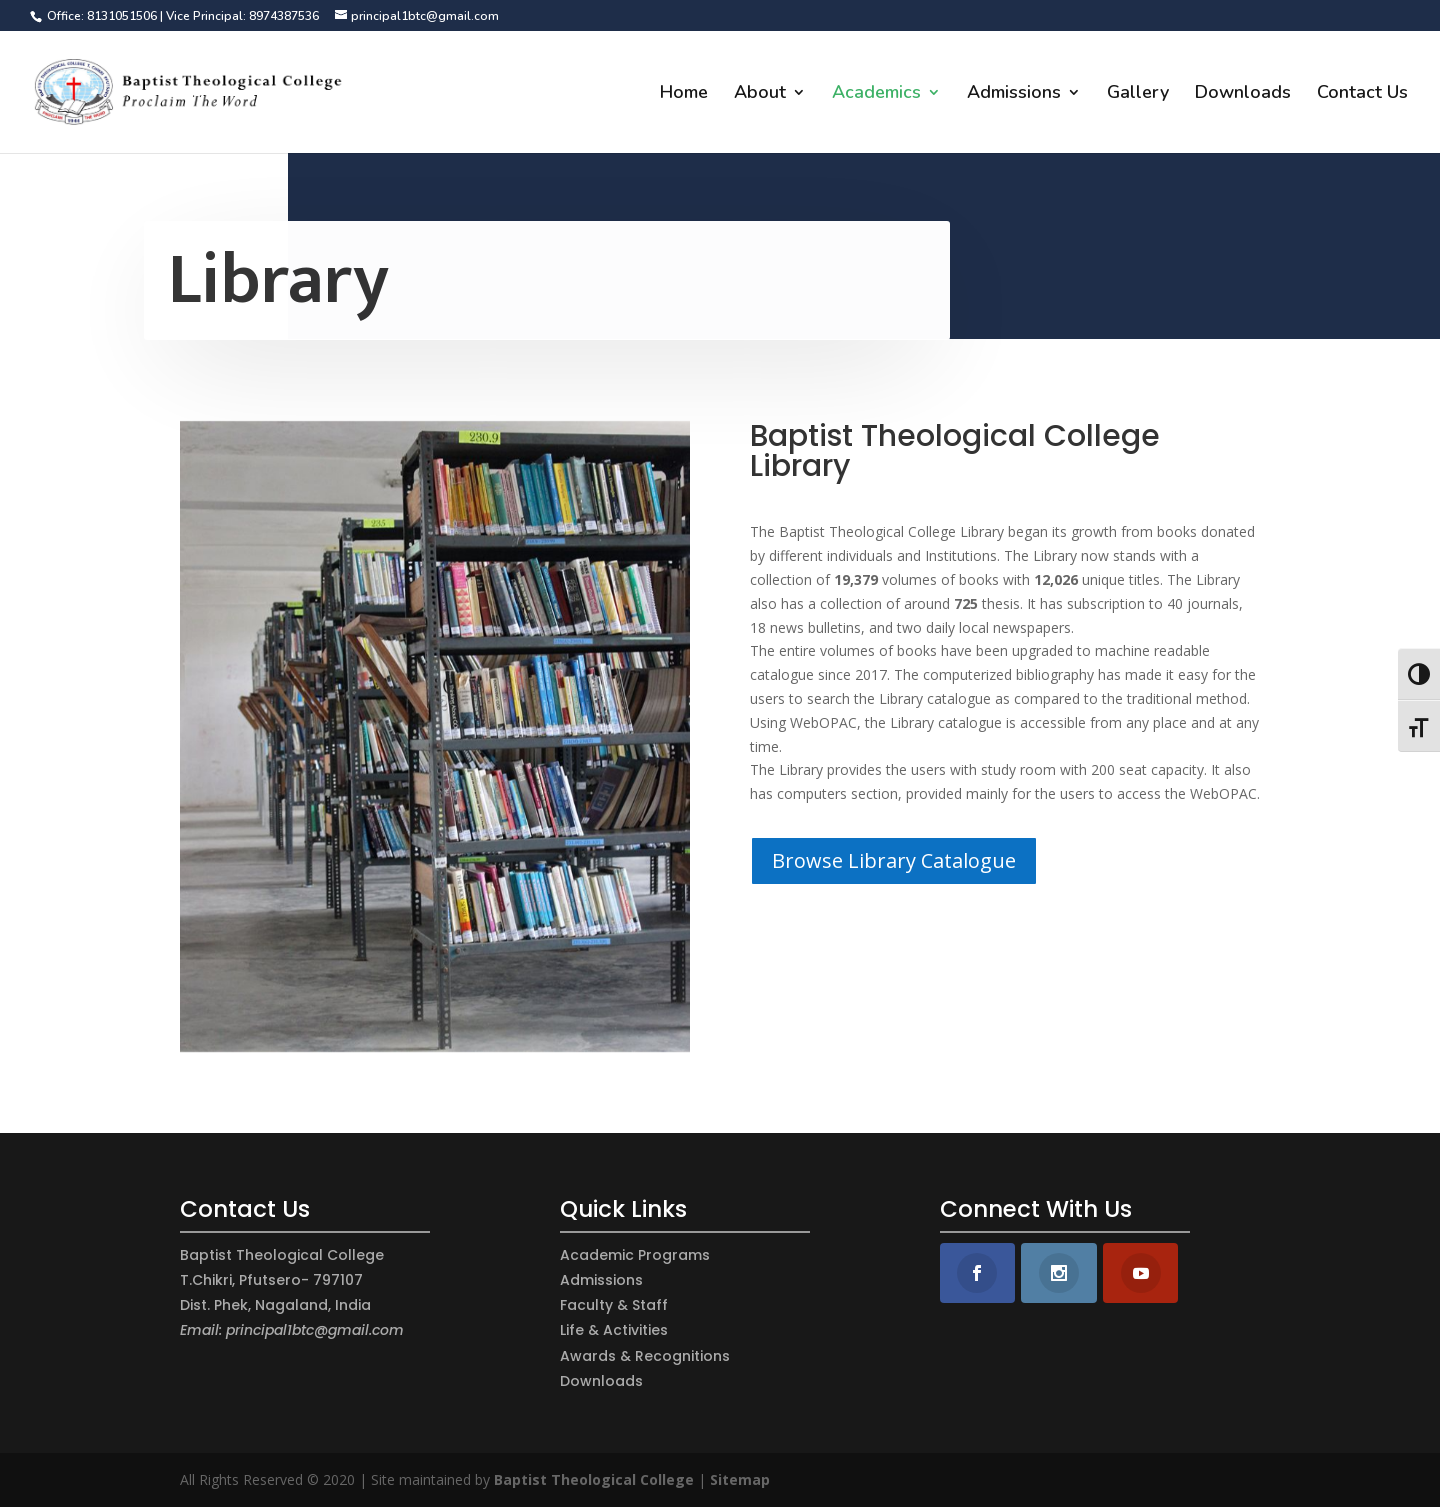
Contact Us (1362, 94)
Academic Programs (635, 1255)
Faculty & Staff (614, 1305)
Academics (876, 94)
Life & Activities (614, 1330)
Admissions (1014, 94)
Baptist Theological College (594, 1479)
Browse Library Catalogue (894, 860)
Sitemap (740, 1479)
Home (684, 94)
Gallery (1138, 94)
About (760, 94)
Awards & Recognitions (645, 1356)
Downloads (1243, 94)
